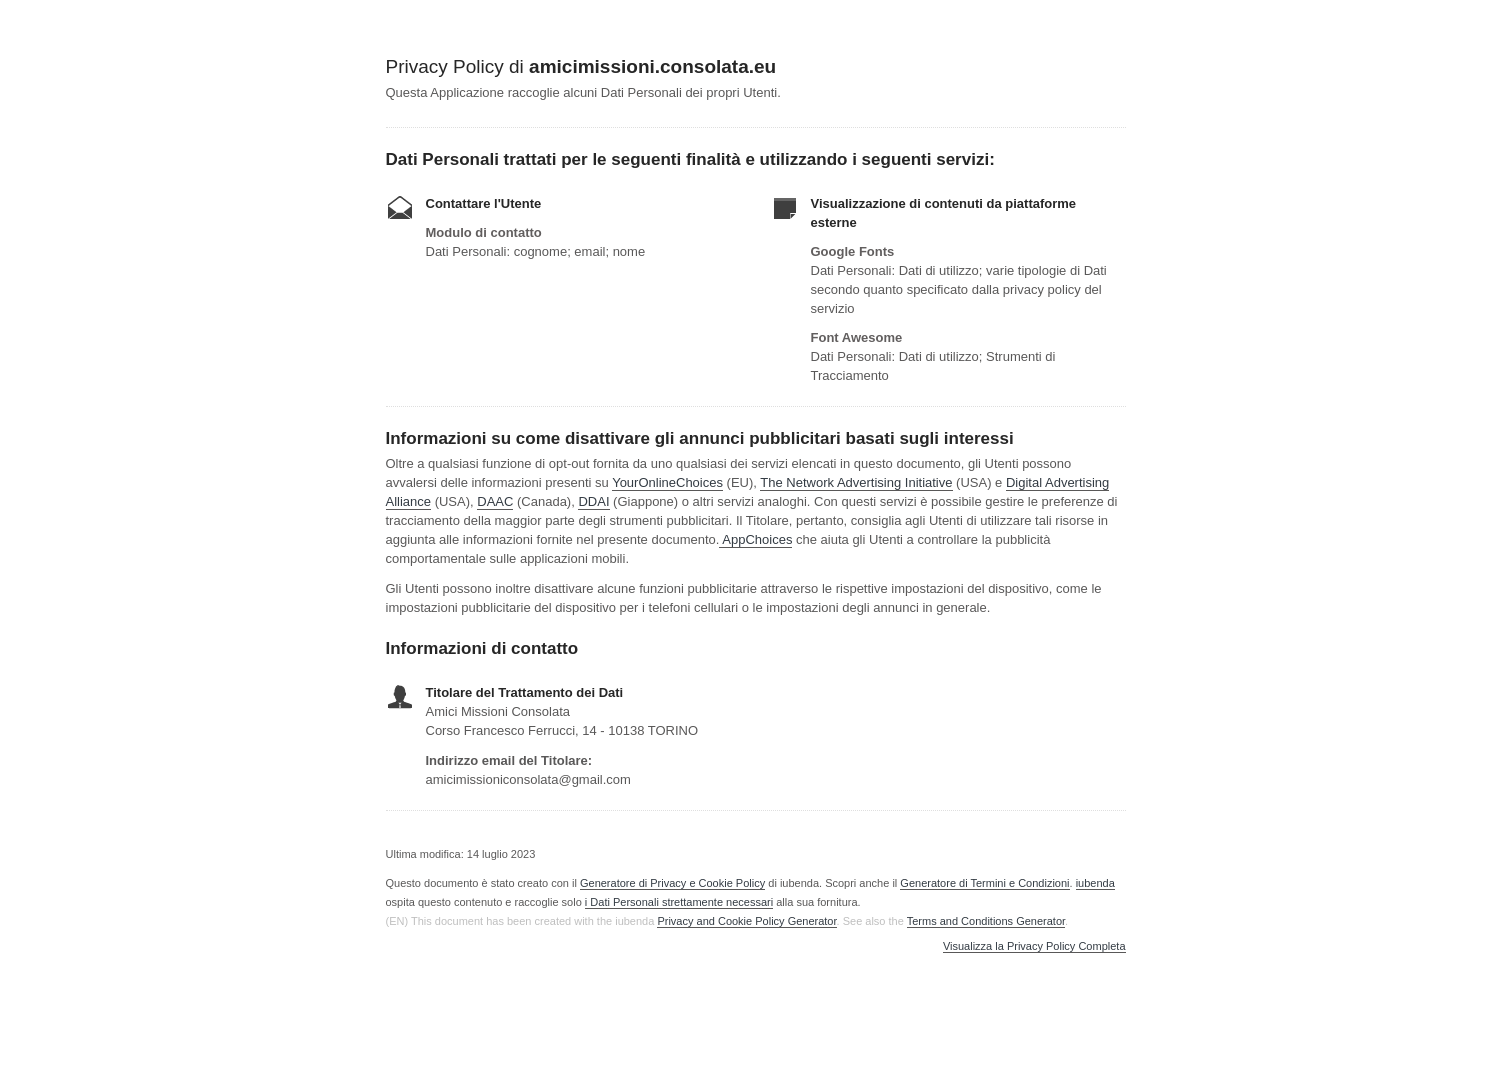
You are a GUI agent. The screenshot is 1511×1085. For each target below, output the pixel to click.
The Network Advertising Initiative (856, 482)
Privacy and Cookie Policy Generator (746, 921)
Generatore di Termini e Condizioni (984, 883)
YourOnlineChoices (667, 482)
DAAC (495, 501)
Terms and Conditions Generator (986, 921)
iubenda (1095, 883)
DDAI (593, 501)
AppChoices (757, 539)
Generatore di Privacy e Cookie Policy (672, 883)
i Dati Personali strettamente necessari (679, 902)
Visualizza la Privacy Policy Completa (1034, 946)
